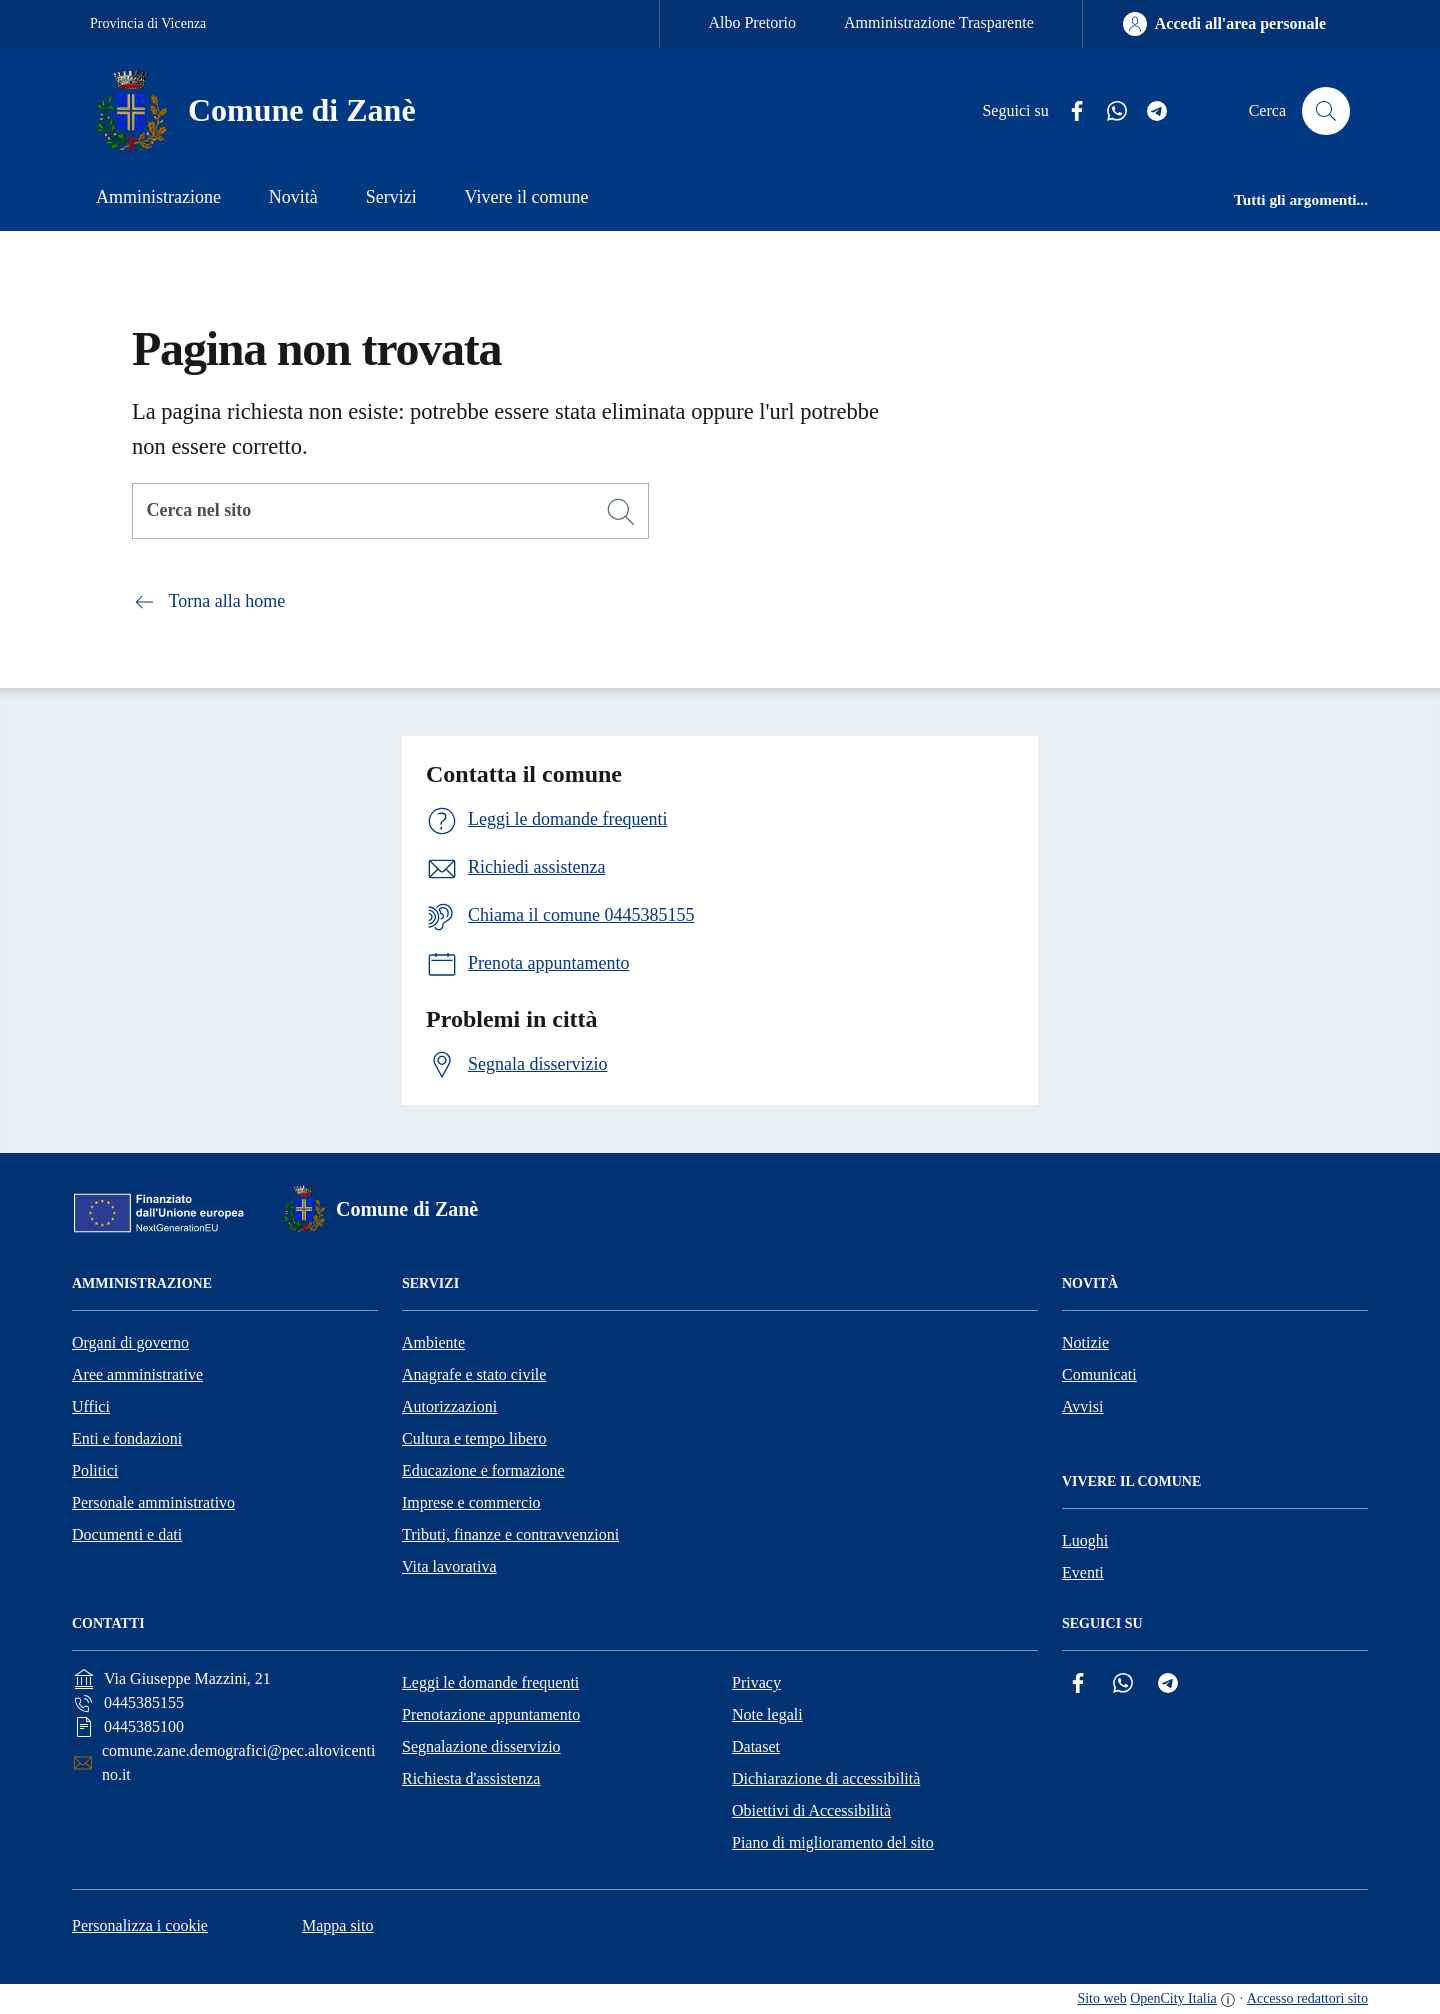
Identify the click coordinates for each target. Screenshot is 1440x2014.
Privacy (756, 1682)
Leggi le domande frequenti (490, 1682)
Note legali (767, 1714)
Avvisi (1082, 1406)
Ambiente (433, 1342)
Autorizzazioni (449, 1406)
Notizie (1085, 1342)
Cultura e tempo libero (474, 1438)
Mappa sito (338, 1925)
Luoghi (1085, 1540)
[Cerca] (621, 512)
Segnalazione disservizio (481, 1746)
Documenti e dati (127, 1534)
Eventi (1083, 1572)
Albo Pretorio (752, 22)
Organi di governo (130, 1342)
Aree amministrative (137, 1374)
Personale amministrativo (153, 1502)
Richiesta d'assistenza (471, 1778)
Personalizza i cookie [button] (140, 1925)
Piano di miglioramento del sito (833, 1842)
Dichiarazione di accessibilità (826, 1778)
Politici (95, 1470)
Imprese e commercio (471, 1502)
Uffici (91, 1406)
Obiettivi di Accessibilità (811, 1810)
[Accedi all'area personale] (1224, 24)
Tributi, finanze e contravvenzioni (510, 1534)
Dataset (756, 1746)
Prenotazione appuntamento (491, 1714)
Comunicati (1099, 1374)
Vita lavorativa (449, 1566)
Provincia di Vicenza (148, 23)
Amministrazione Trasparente (939, 22)
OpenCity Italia (1173, 1998)
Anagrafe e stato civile (474, 1374)
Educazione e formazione (483, 1470)
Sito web (1101, 1998)
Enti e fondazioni (127, 1438)
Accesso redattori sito (1307, 1998)
